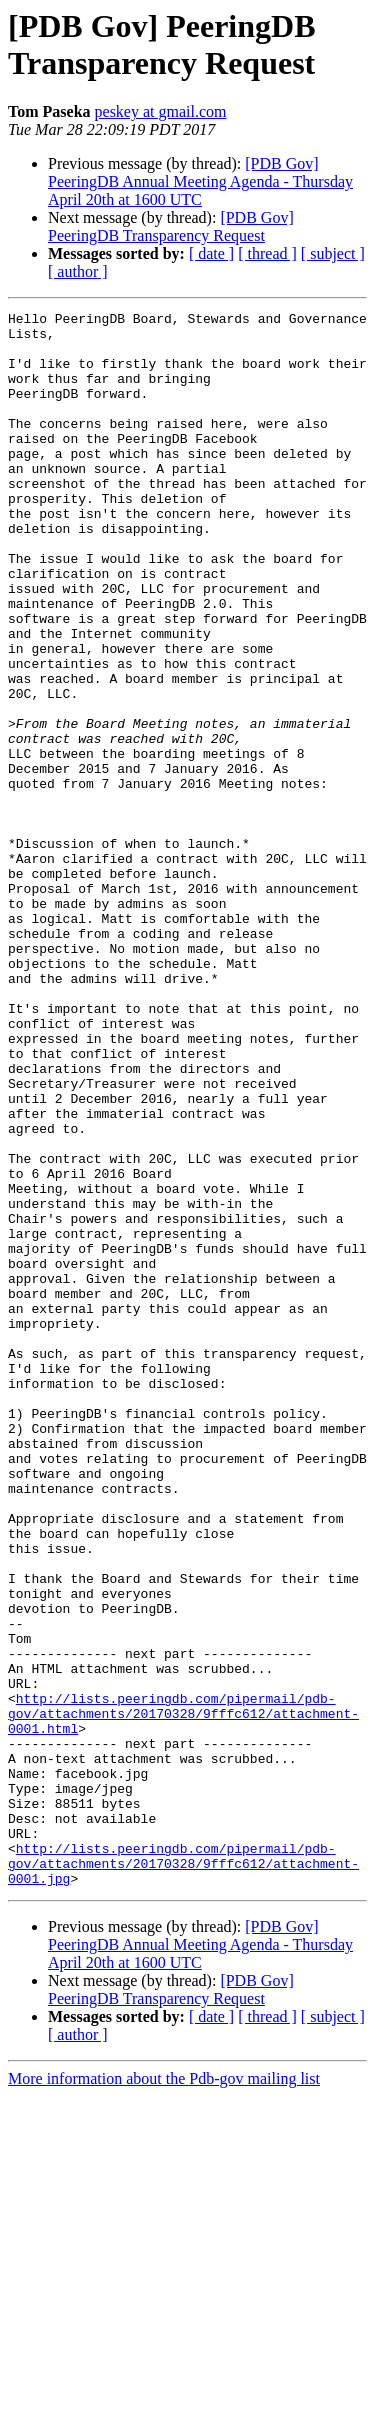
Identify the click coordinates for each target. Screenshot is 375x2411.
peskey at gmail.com (161, 111)
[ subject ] (333, 253)
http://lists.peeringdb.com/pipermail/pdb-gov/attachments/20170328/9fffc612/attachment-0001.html (183, 1995)
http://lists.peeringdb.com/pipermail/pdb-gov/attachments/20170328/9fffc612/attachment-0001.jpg (183, 2175)
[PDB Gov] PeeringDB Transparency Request (171, 226)
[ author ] (78, 271)
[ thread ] (267, 253)
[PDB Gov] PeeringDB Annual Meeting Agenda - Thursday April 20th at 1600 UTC (200, 181)
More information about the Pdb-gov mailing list (164, 2393)
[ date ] (211, 253)
